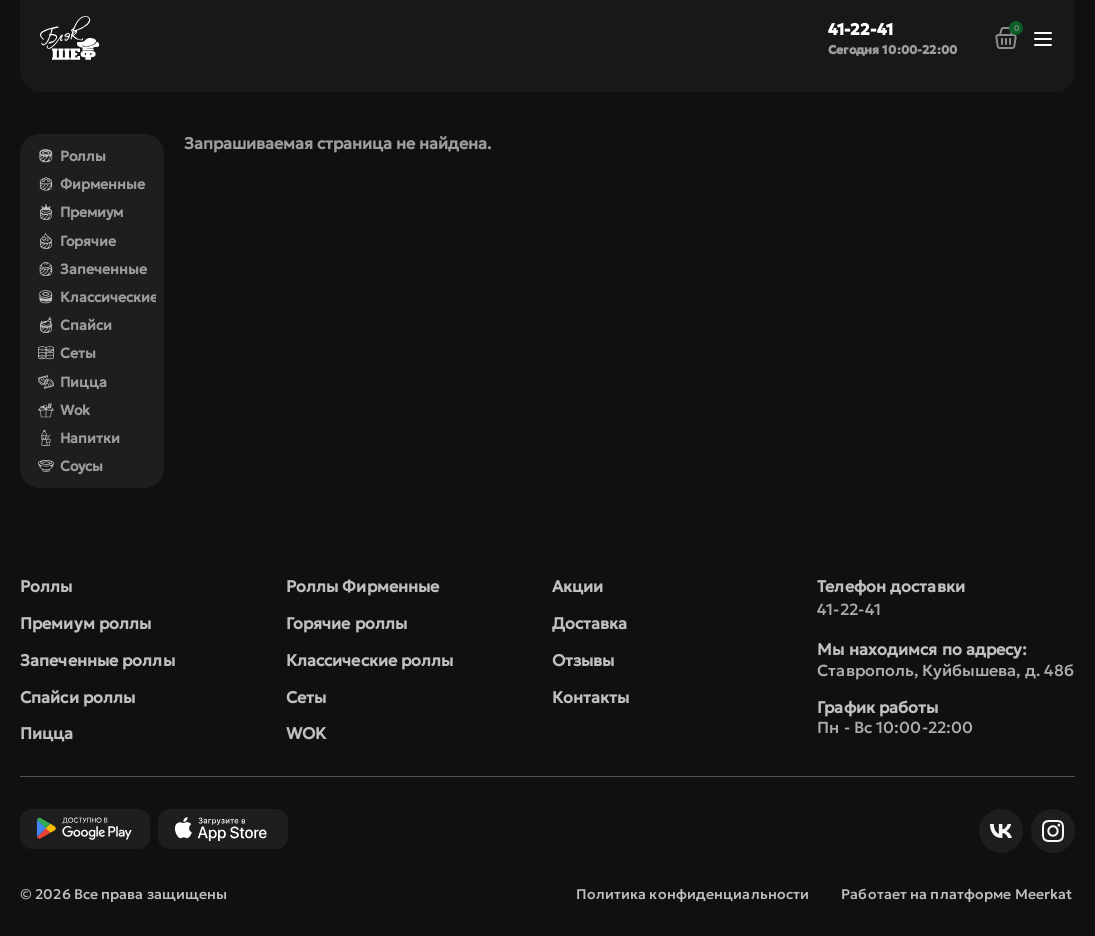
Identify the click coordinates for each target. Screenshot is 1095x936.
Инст (1048, 831)
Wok (64, 410)
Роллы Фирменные (363, 586)
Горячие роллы (346, 623)
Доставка (590, 623)
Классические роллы (370, 660)
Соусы (70, 466)
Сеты (67, 353)
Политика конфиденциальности (693, 894)
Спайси (75, 325)
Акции (578, 586)
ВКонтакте (996, 831)
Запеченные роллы (97, 660)
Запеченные (92, 269)
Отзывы (583, 660)
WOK (306, 733)
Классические (98, 297)
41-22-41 (860, 29)
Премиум (80, 212)
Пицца (72, 382)
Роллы (72, 156)
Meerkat (1044, 894)
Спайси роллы (77, 697)
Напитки (79, 438)
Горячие (77, 241)
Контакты (591, 697)
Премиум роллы (85, 623)
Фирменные (91, 184)
